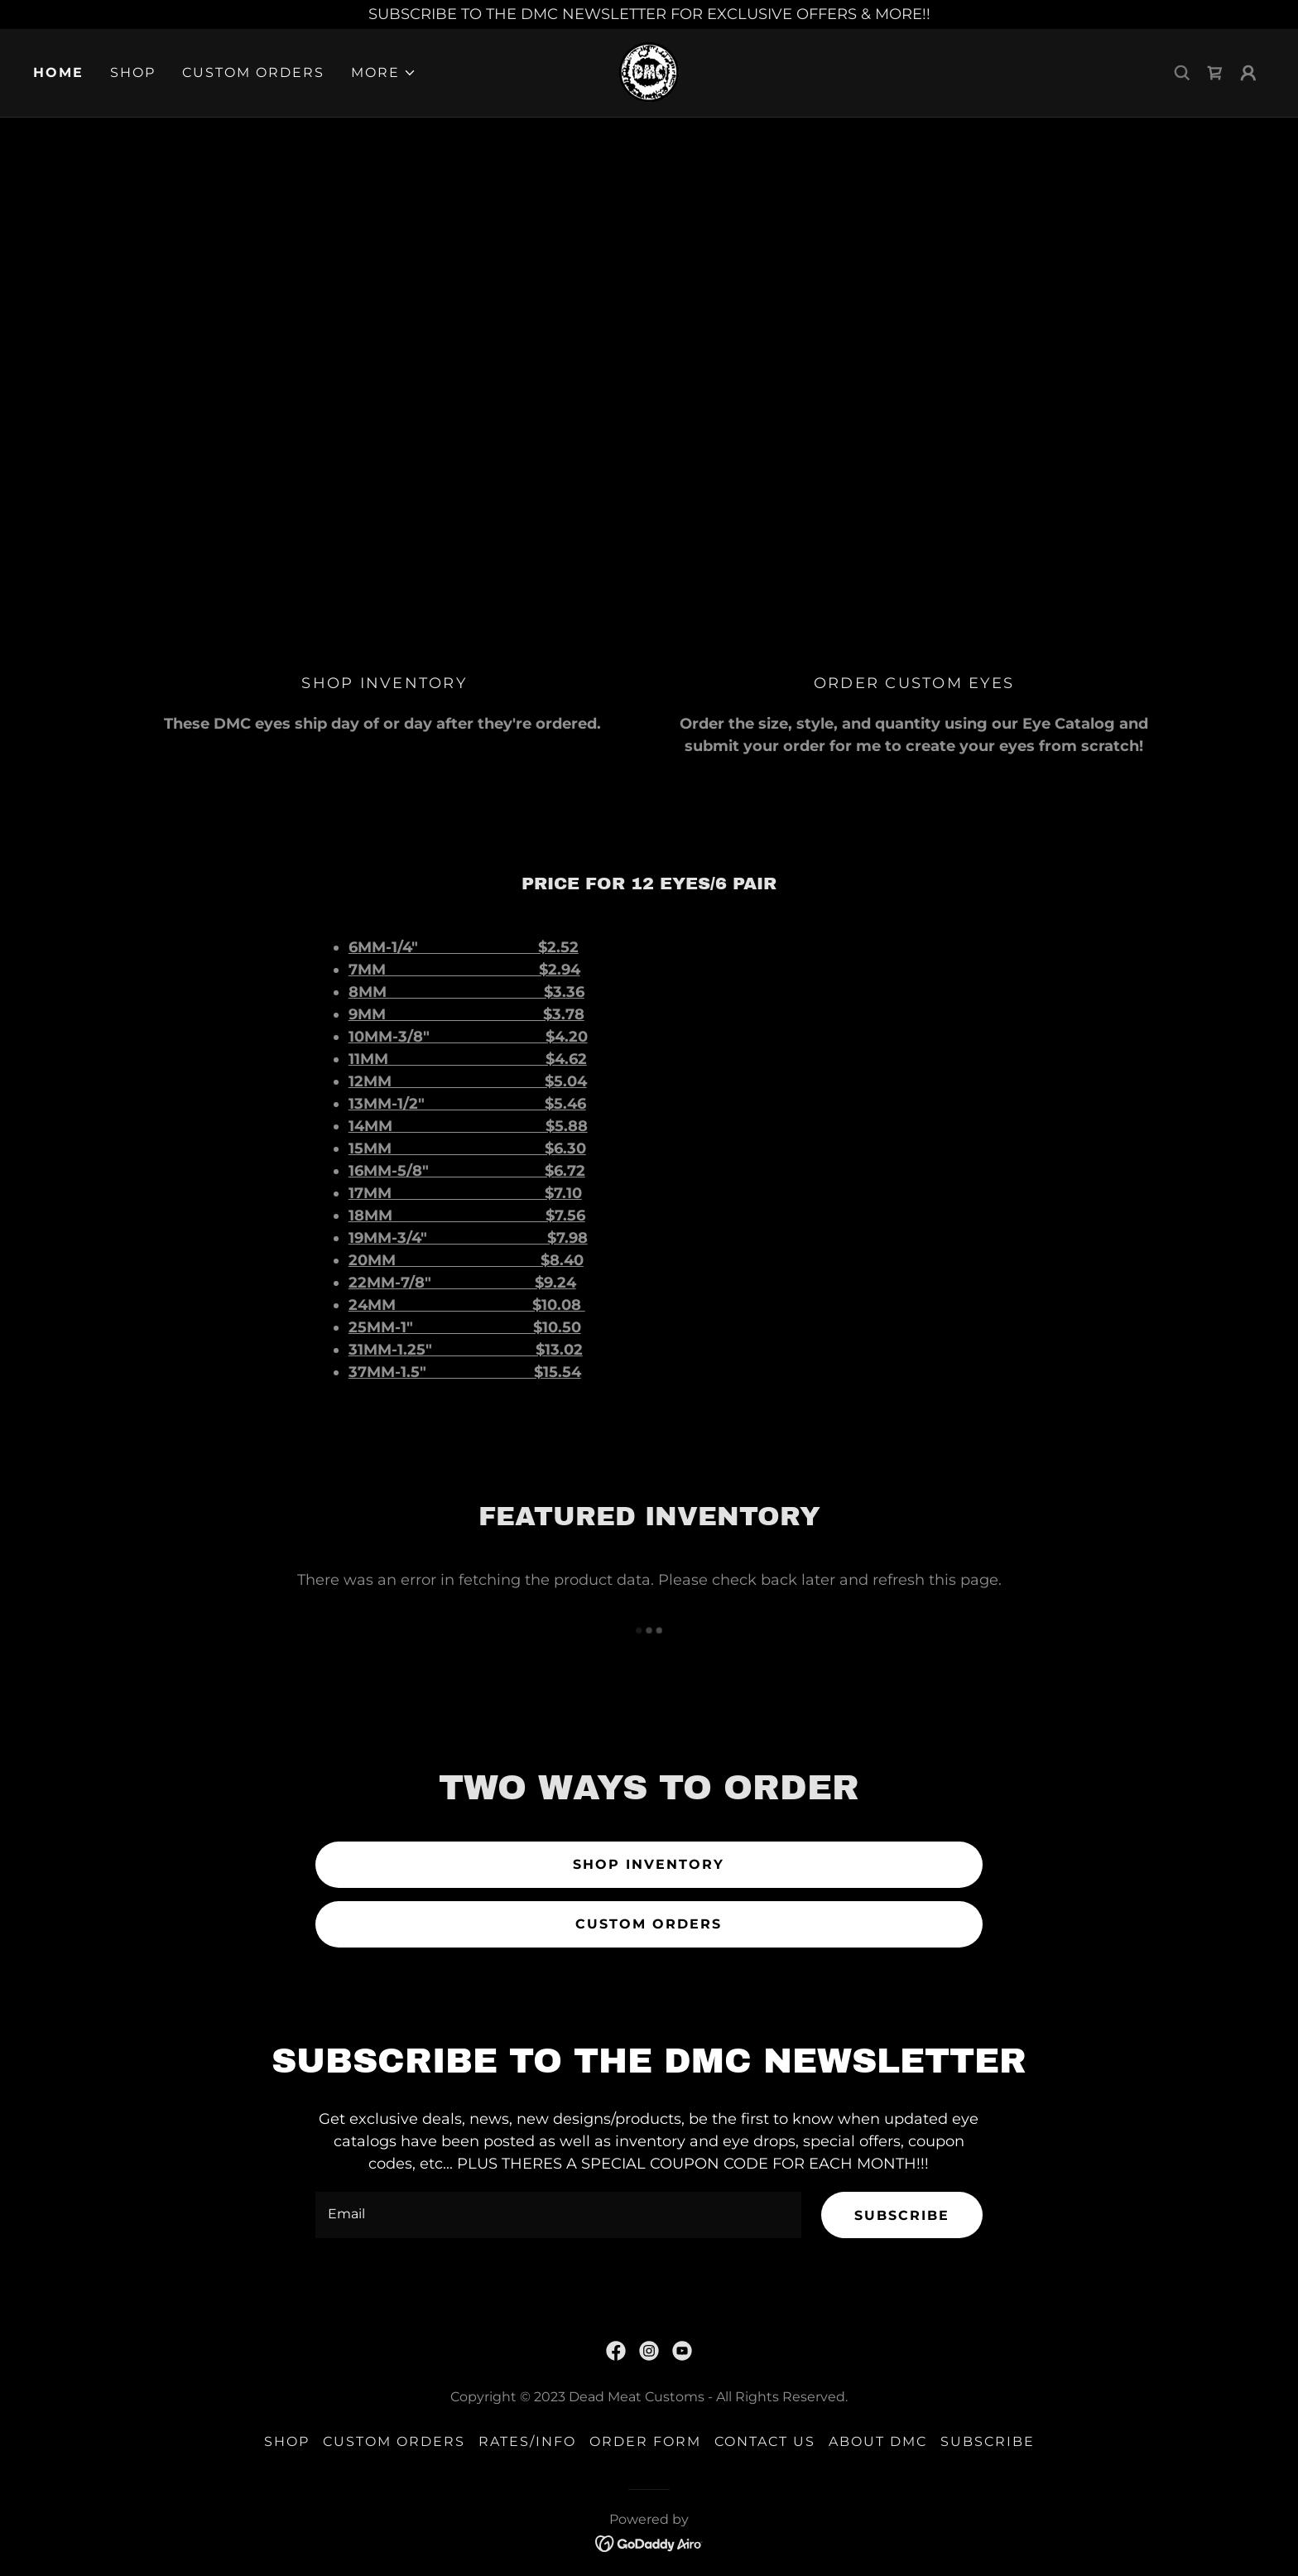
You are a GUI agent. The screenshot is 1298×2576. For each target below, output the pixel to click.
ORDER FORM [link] (645, 2441)
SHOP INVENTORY (648, 1864)
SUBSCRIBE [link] (987, 2441)
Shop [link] (133, 72)
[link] (649, 72)
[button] (383, 73)
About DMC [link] (878, 2441)
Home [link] (58, 72)
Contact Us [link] (764, 2441)
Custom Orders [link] (253, 72)
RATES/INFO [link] (527, 2441)
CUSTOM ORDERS (648, 1924)
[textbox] (557, 2215)
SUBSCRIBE (901, 2215)
